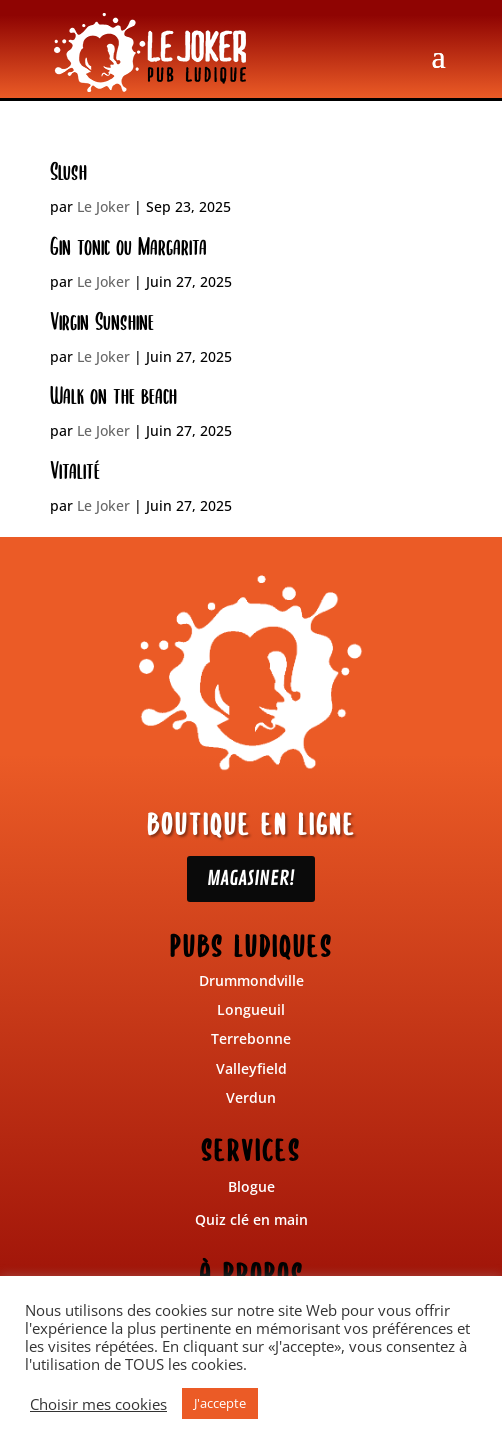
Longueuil (251, 1009)
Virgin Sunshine (102, 322)
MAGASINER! (251, 878)
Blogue (251, 1186)
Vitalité (75, 471)
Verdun (251, 1097)
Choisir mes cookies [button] (98, 1404)
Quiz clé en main (251, 1219)
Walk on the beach (113, 396)
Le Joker (103, 206)
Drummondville (251, 980)
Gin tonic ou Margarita (128, 247)
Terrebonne (251, 1038)
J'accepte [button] (220, 1403)
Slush (68, 172)
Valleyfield (251, 1068)
